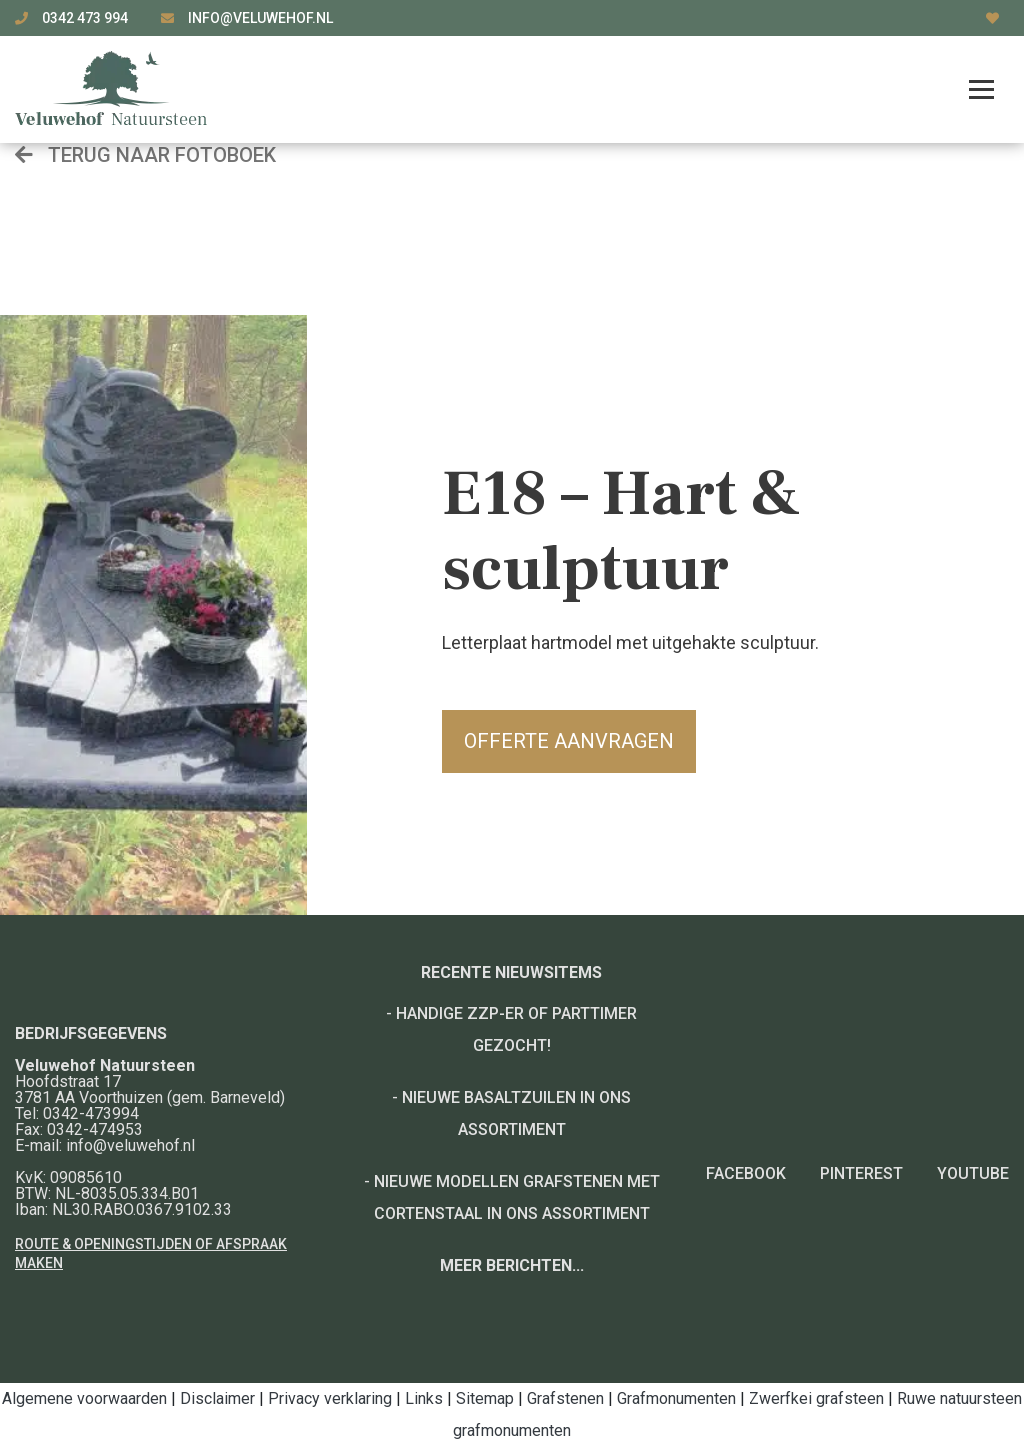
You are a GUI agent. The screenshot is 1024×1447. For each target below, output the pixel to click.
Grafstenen (565, 1398)
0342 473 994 (86, 18)
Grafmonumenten (676, 1398)
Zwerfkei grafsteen (816, 1398)
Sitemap (485, 1398)
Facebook (746, 1173)
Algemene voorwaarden (84, 1398)
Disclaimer (217, 1398)
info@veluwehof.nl (260, 18)
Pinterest (861, 1173)
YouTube (973, 1173)
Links (424, 1398)
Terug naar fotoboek (145, 155)
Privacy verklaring (330, 1398)
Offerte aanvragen (569, 741)
